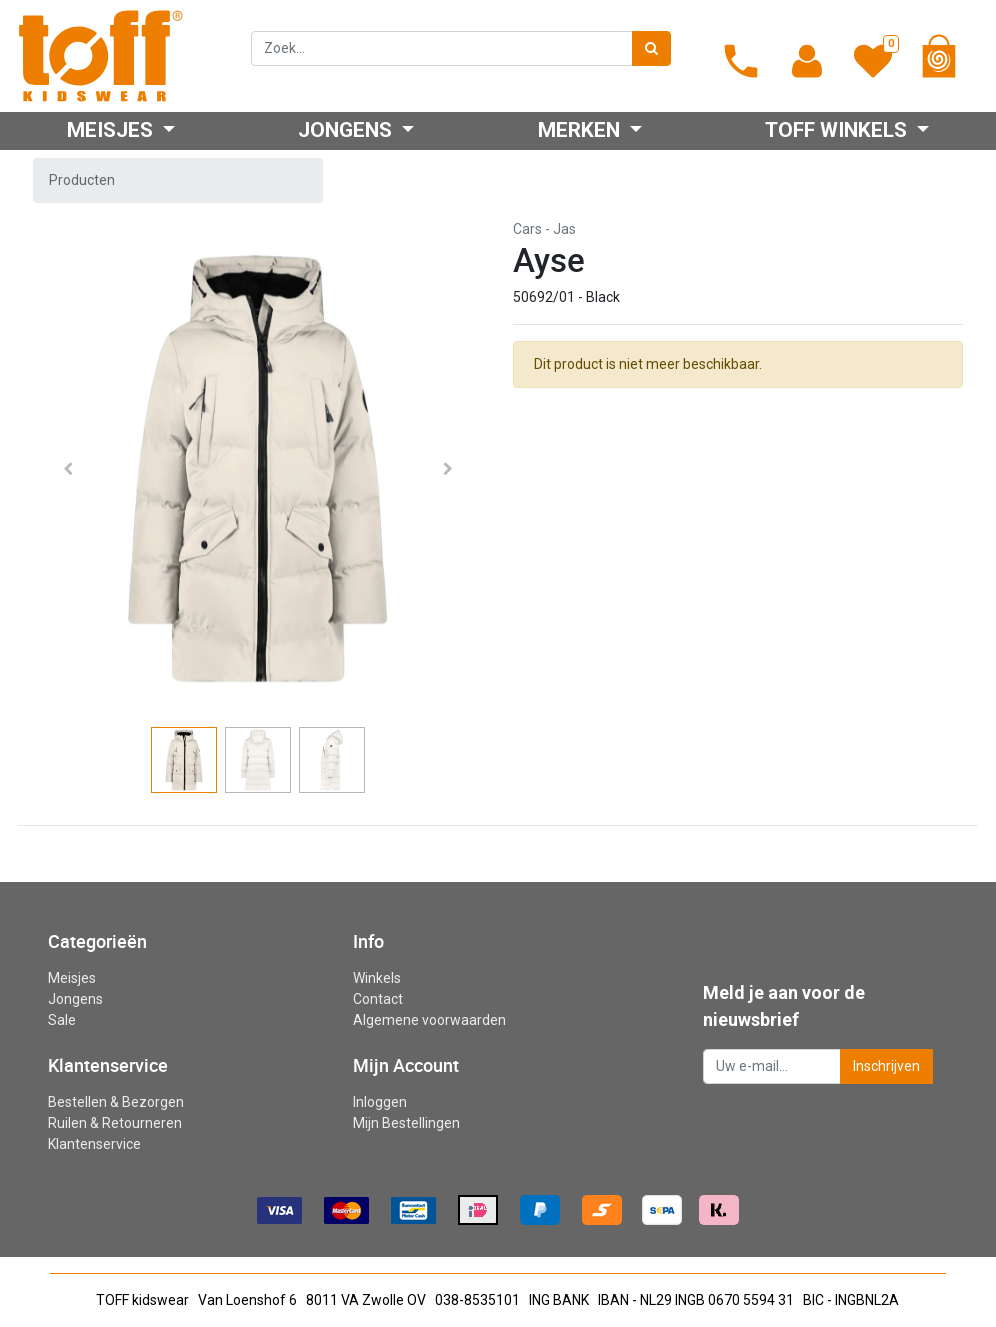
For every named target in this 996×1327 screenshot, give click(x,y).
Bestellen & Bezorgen (116, 1102)
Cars (527, 229)
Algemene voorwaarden (429, 1020)
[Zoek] (651, 48)
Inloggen (380, 1102)
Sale (62, 1020)
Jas (564, 229)
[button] (68, 469)
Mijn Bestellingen (406, 1123)
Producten (82, 180)
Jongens (75, 999)
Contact (378, 999)
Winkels (377, 978)
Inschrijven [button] (886, 1066)
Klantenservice (94, 1144)
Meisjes (72, 978)
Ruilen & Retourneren (115, 1123)
